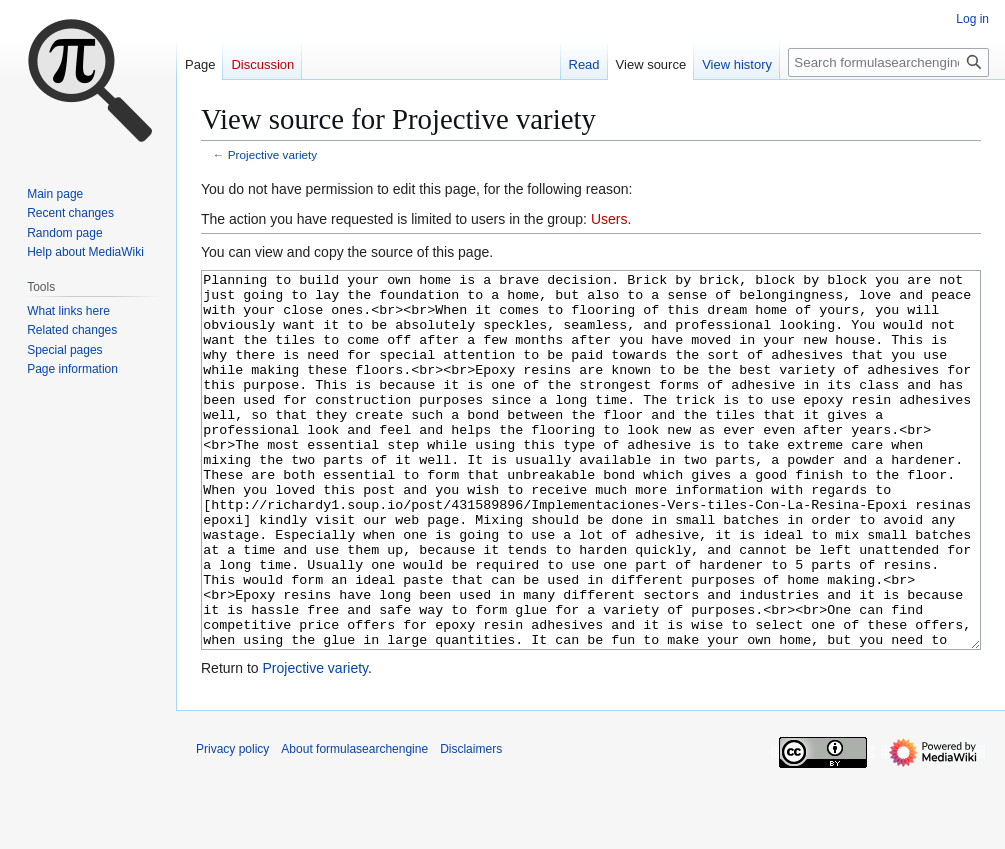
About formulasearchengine (354, 824)
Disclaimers (471, 824)
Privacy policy (232, 824)
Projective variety (272, 154)
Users (609, 219)
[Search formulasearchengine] (888, 62)
